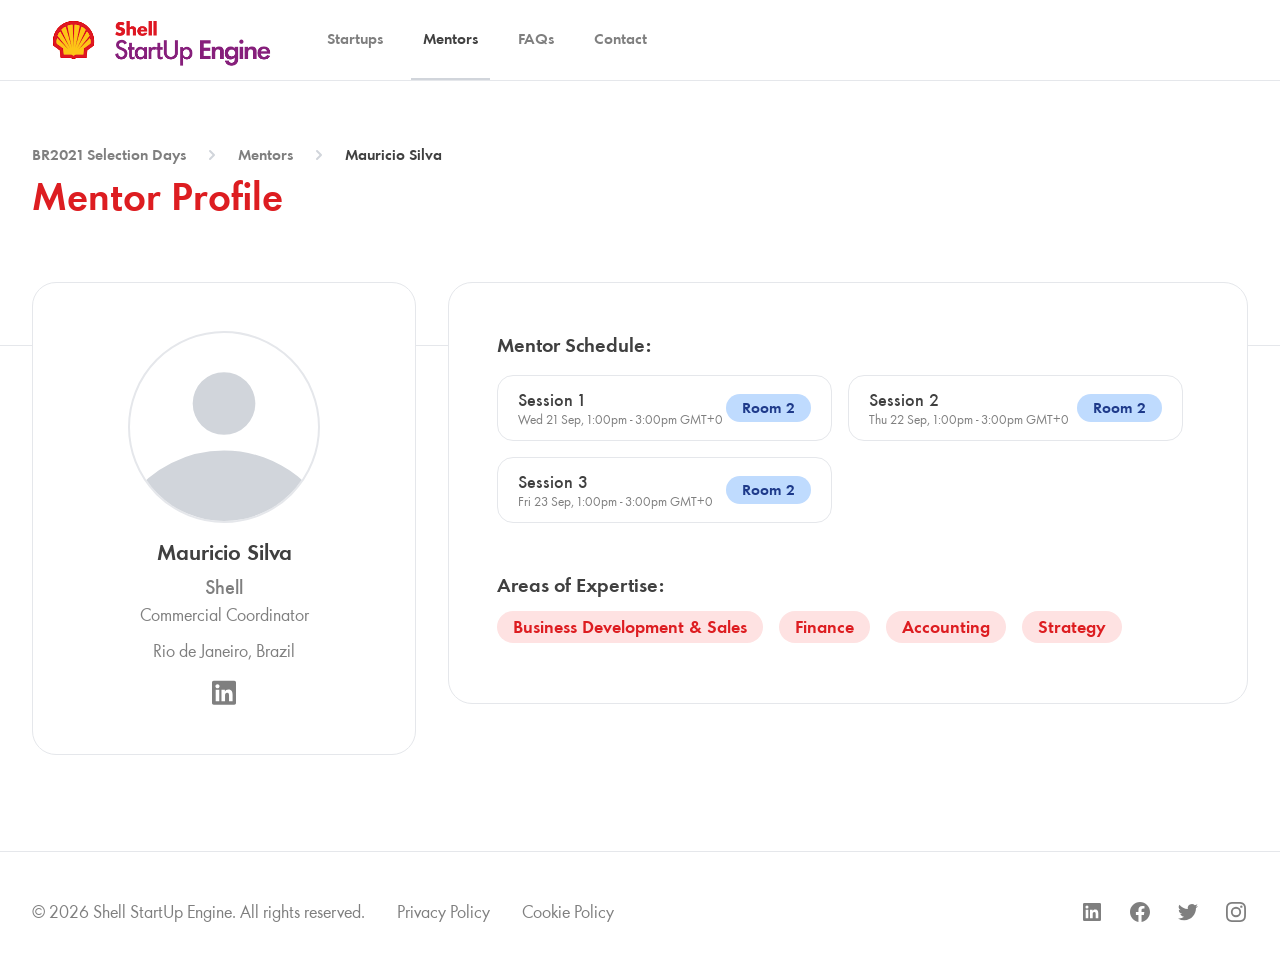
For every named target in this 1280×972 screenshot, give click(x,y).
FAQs (536, 38)
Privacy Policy (443, 912)
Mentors (450, 38)
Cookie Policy (568, 912)
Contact (620, 38)
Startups (355, 38)
